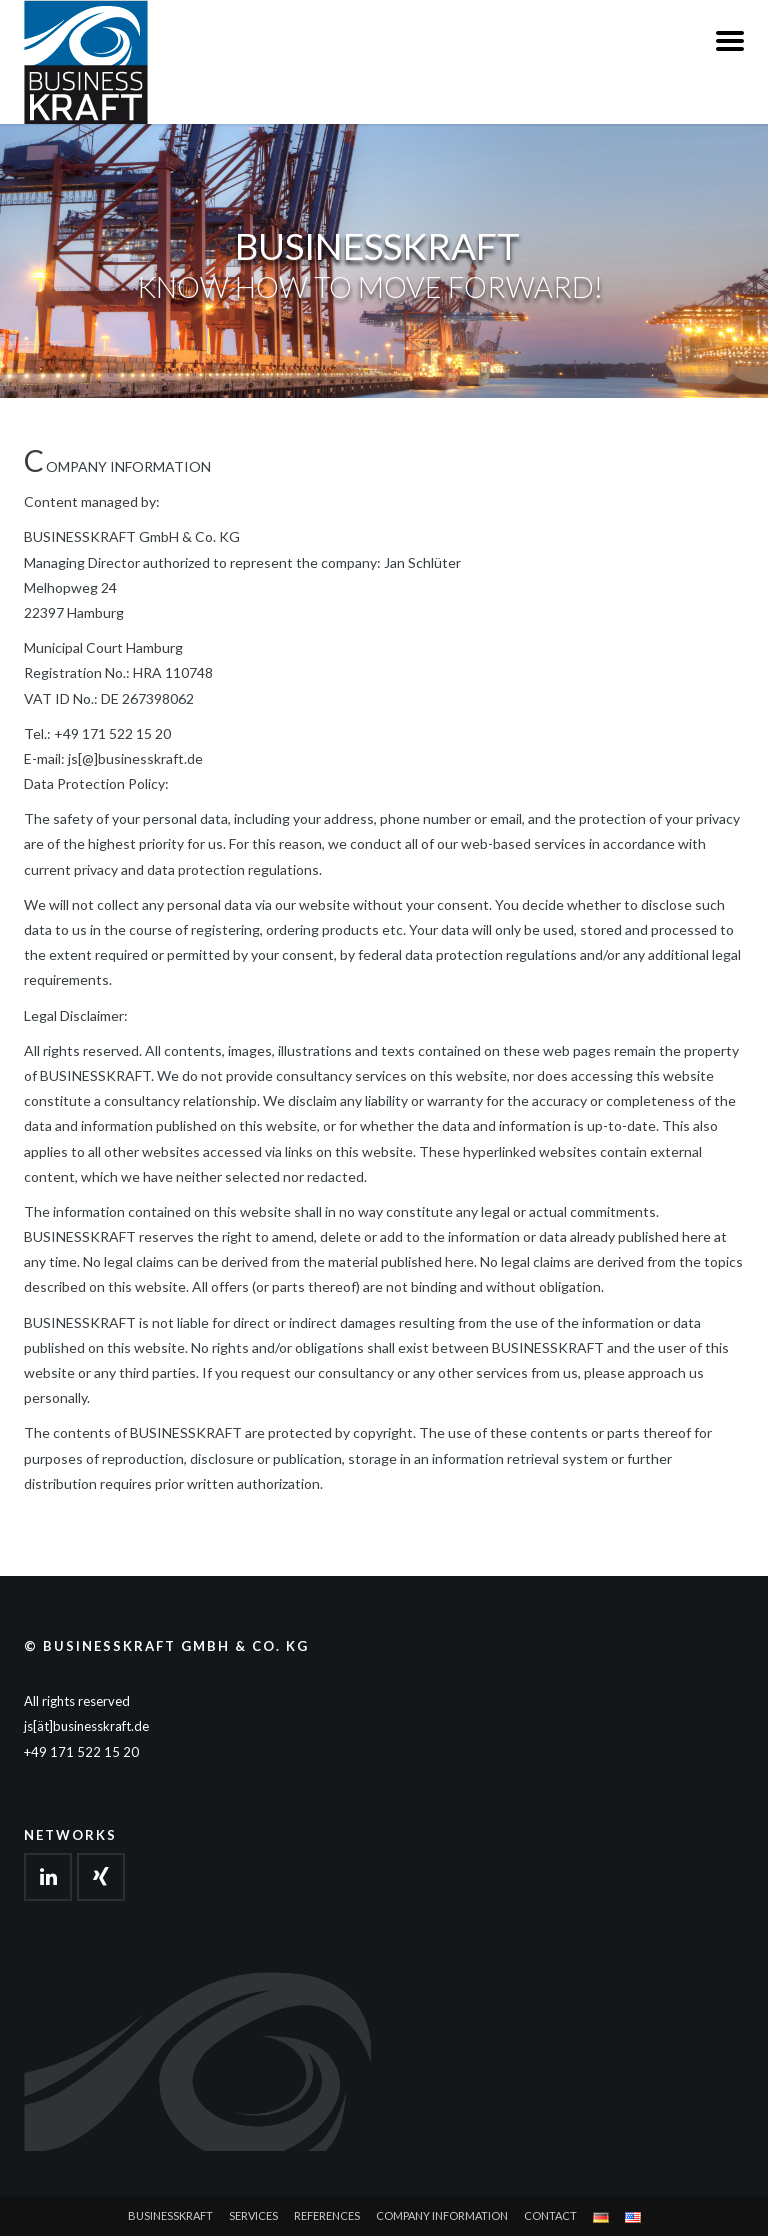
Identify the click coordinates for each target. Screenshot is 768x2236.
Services (253, 2215)
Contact (550, 2215)
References (327, 2215)
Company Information (442, 2215)
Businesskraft (170, 2215)
